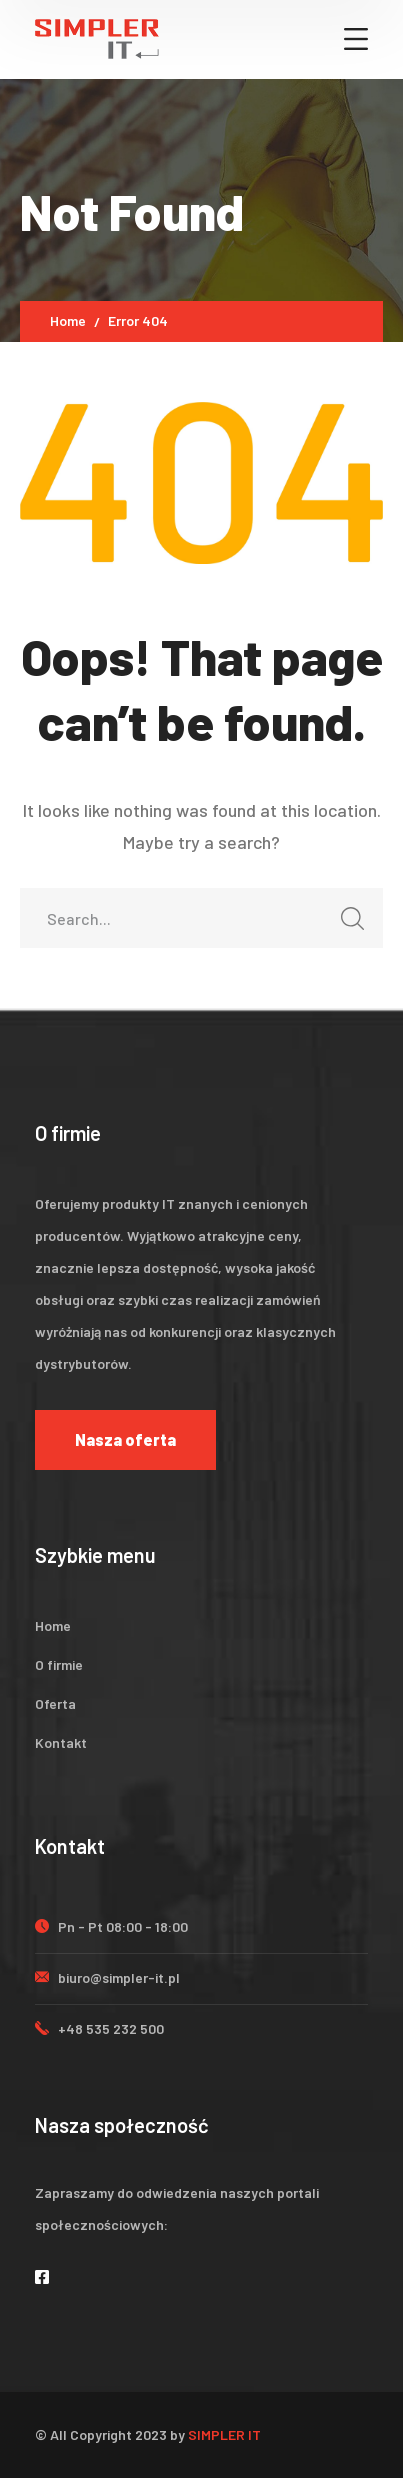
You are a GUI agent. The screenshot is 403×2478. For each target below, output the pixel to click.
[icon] (43, 2276)
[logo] (97, 37)
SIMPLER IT (224, 2434)
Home (68, 320)
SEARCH (347, 924)
